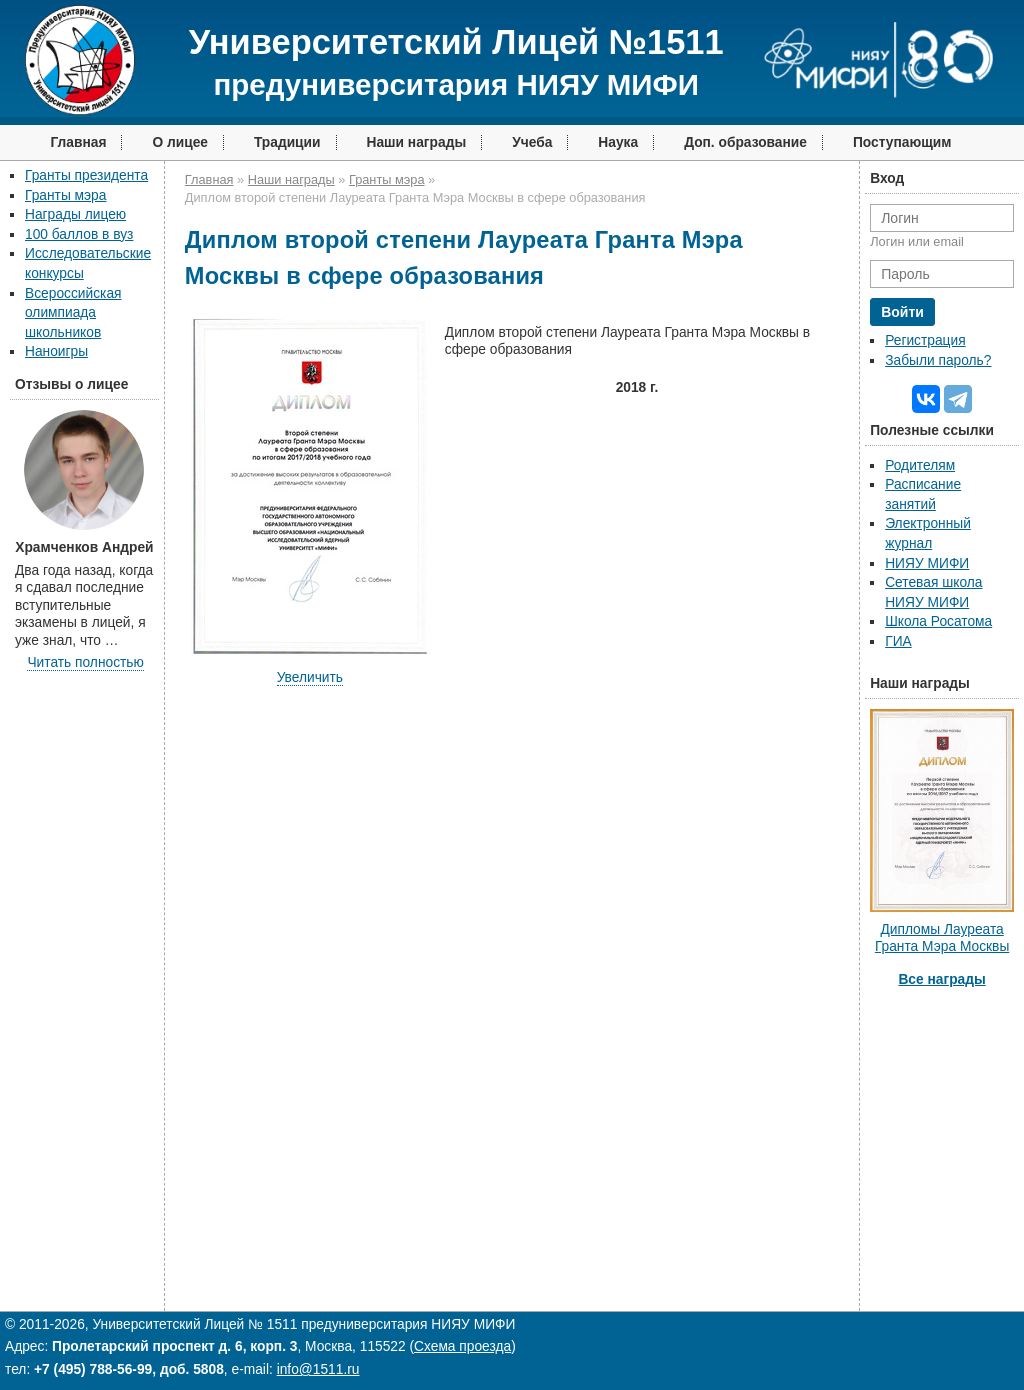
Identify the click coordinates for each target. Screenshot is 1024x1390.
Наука (618, 142)
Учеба (532, 142)
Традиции (287, 142)
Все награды (941, 979)
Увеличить (310, 677)
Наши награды (417, 142)
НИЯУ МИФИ (927, 563)
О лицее (180, 142)
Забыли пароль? (938, 360)
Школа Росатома (938, 621)
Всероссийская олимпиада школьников (73, 313)
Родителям (920, 465)
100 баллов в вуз (79, 234)
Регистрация (925, 340)
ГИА (898, 641)
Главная (78, 142)
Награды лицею (75, 214)
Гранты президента (86, 175)
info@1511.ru (318, 1369)
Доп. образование (745, 142)
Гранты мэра (65, 195)
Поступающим (902, 142)
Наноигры (56, 351)
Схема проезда (462, 1346)
